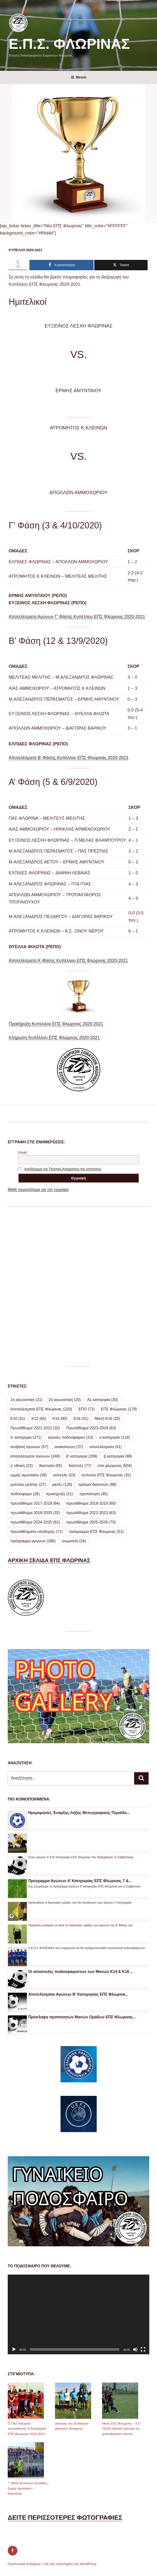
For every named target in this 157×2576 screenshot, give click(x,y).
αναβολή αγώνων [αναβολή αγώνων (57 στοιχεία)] (29, 1447)
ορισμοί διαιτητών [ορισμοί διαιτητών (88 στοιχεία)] (97, 1484)
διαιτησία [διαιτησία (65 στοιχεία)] (50, 1466)
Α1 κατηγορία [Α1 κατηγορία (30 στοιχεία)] (102, 1400)
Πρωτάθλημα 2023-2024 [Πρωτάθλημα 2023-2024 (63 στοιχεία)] (91, 1428)
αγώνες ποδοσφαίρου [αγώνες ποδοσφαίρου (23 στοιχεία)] (70, 1437)
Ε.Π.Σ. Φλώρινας (69, 44)
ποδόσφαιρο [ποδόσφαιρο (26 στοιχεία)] (25, 1494)
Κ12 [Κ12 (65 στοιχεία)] (38, 1418)
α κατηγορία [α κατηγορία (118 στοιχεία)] (114, 1437)
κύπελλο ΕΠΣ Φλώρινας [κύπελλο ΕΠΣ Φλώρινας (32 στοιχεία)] (106, 1475)
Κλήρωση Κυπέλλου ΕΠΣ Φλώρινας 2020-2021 (54, 1037)
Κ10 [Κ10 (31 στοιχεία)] (17, 1418)
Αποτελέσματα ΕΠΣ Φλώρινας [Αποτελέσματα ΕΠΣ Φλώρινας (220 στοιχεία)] (41, 1409)
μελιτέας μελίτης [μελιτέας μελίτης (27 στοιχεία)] (28, 1484)
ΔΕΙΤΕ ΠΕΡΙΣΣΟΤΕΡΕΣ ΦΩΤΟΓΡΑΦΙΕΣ (65, 2517)
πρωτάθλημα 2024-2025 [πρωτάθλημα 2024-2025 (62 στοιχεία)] (35, 1522)
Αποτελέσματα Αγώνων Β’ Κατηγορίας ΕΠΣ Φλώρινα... (78, 1994)
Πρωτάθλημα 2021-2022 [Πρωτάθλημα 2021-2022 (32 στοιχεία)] (35, 1428)
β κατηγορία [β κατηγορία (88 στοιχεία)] (118, 1456)
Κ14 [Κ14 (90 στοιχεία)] (60, 1418)
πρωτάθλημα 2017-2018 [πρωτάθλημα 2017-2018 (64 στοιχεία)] (35, 1503)
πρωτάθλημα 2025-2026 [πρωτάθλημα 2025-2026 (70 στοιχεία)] (91, 1522)
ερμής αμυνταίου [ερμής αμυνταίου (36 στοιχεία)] (28, 1475)
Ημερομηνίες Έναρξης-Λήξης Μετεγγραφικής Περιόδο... (79, 1813)
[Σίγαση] (135, 2349)
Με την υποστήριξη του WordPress (71, 2564)
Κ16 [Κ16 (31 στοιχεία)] (81, 1418)
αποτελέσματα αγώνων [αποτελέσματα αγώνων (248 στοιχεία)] (35, 1456)
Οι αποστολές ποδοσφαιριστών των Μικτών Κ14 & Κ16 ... (80, 1972)
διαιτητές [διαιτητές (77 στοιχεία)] (79, 1466)
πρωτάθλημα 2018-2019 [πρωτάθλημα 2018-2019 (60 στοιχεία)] (91, 1503)
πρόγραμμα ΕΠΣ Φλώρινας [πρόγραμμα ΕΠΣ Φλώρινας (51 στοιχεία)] (96, 1532)
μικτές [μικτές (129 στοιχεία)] (62, 1484)
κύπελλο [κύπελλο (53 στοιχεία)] (64, 1475)
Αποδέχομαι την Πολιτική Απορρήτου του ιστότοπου (62, 1169)
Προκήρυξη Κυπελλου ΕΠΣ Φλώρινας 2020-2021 (56, 1023)
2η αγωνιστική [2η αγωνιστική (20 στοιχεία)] (65, 1400)
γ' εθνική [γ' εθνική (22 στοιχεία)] (21, 1466)
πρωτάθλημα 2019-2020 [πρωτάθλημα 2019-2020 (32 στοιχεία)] (35, 1513)
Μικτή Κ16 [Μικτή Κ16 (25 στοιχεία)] (107, 1418)
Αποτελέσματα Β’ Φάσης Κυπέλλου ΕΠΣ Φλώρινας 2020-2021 (69, 757)
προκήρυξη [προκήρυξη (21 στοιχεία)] (59, 1494)
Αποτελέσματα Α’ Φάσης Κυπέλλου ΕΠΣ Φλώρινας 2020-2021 (68, 960)
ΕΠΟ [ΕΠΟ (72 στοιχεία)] (86, 1409)
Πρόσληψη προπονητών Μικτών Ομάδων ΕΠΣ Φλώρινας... (82, 2017)
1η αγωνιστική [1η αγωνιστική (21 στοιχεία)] (26, 1400)
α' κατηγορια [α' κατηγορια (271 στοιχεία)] (26, 1437)
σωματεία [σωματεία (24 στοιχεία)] (74, 1541)
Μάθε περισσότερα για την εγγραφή (38, 1190)
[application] (78, 2314)
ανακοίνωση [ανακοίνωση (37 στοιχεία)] (69, 1447)
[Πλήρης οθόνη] (143, 2349)
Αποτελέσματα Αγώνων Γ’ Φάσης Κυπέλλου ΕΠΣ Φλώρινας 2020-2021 (77, 616)
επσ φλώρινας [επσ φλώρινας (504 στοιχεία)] (115, 1466)
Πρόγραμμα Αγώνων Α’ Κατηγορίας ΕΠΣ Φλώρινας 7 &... (80, 1881)
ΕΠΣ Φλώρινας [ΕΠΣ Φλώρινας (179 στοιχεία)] (119, 1409)
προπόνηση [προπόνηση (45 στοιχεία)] (93, 1494)
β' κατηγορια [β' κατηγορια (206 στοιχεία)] (81, 1456)
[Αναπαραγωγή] (14, 2349)
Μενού (78, 77)
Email (22, 1152)
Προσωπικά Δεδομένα (24, 2564)
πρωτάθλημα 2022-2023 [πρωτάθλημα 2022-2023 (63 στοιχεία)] (91, 1513)
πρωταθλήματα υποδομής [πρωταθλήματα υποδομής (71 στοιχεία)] (36, 1532)
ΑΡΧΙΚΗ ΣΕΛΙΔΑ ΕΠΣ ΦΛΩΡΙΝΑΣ (49, 1560)
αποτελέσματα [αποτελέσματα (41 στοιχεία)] (105, 1447)
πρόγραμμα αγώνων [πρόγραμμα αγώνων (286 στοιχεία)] (33, 1541)
